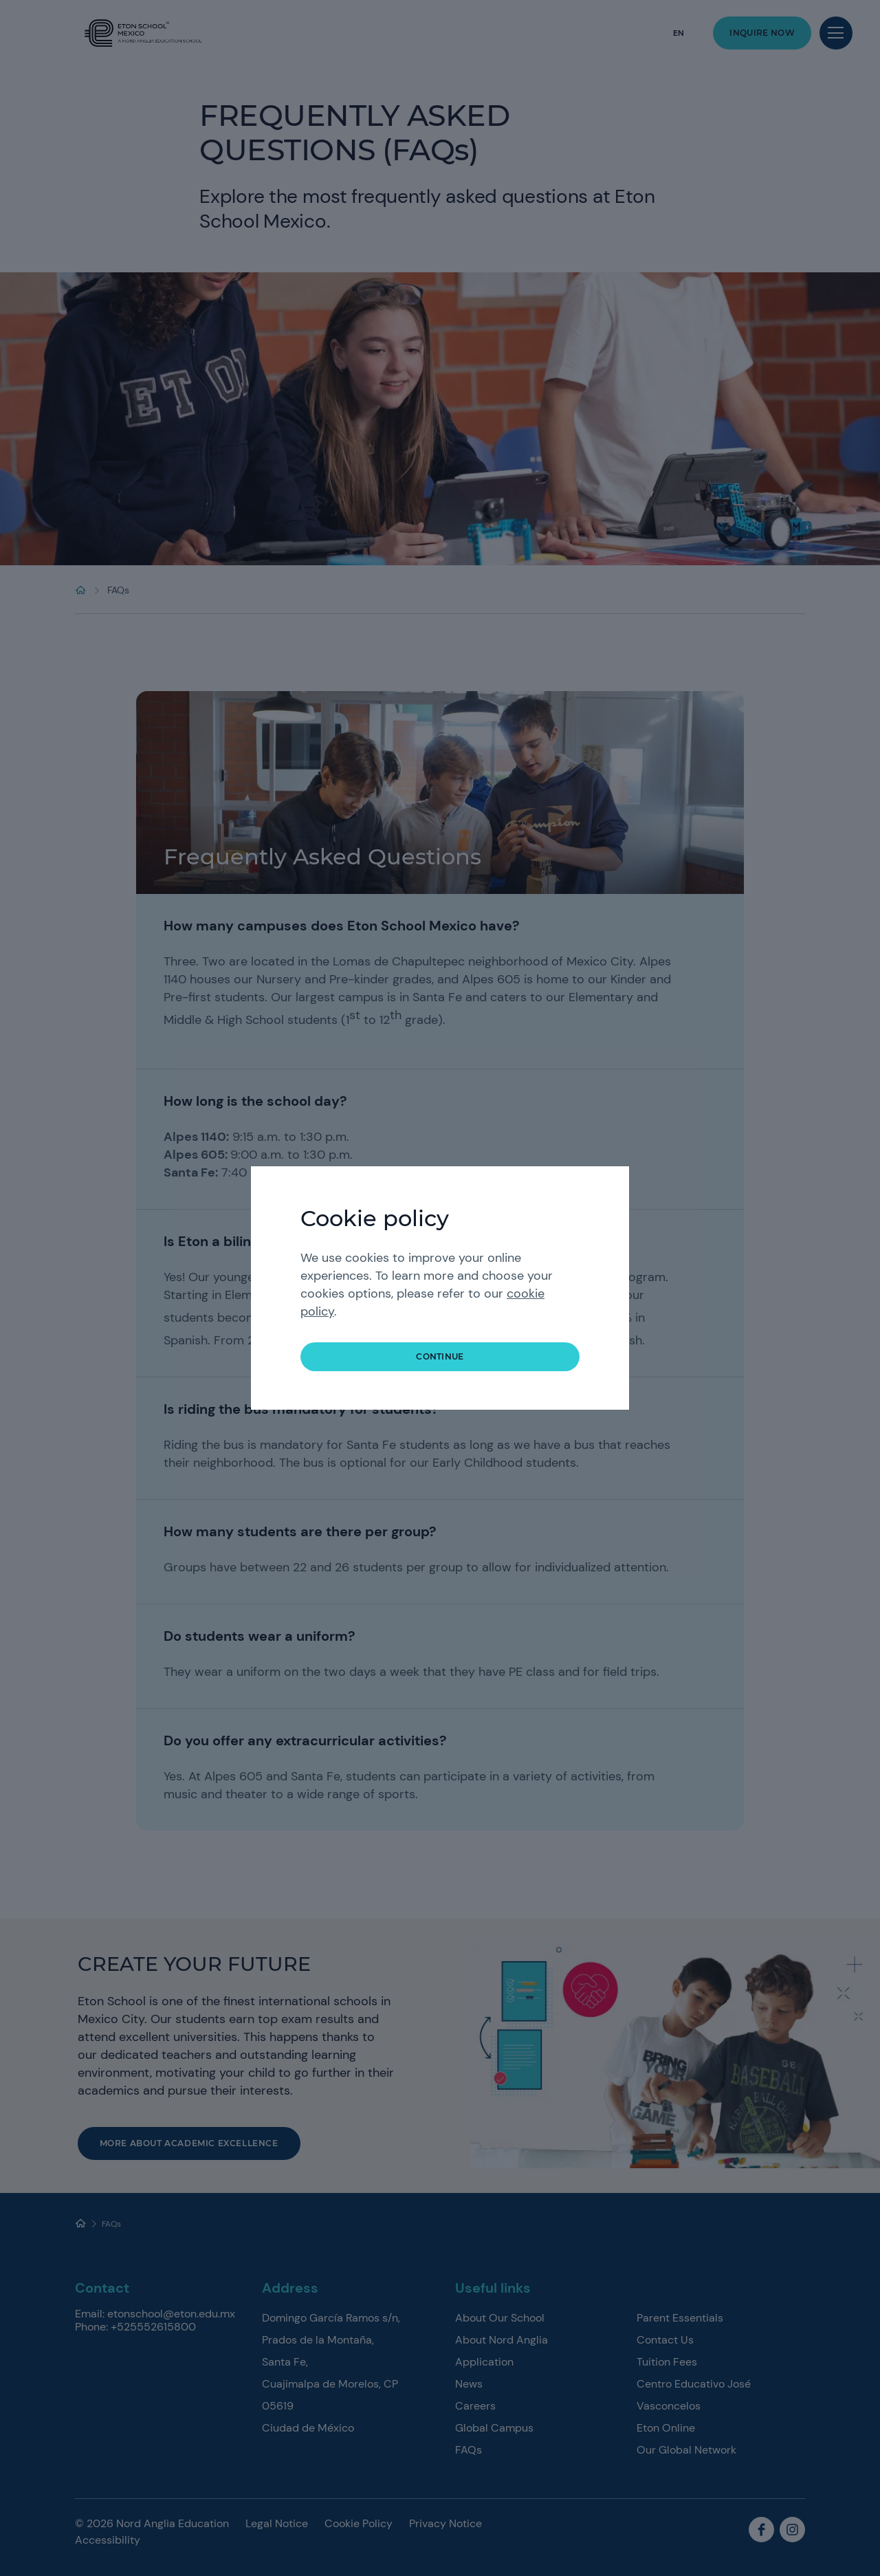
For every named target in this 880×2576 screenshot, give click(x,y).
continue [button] (440, 1356)
